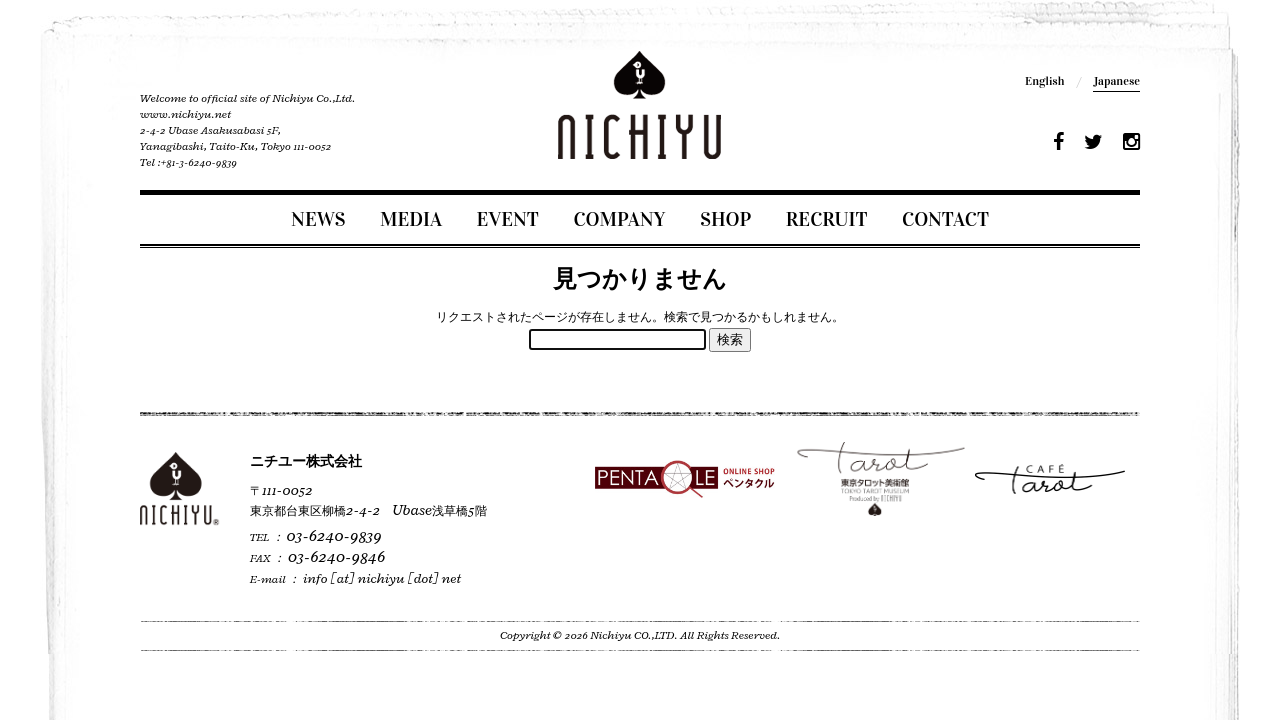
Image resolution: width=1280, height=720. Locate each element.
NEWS (318, 219)
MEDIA (411, 219)
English (1044, 81)
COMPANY (619, 219)
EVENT (508, 219)
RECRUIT (827, 219)
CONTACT (945, 219)
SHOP (725, 219)
